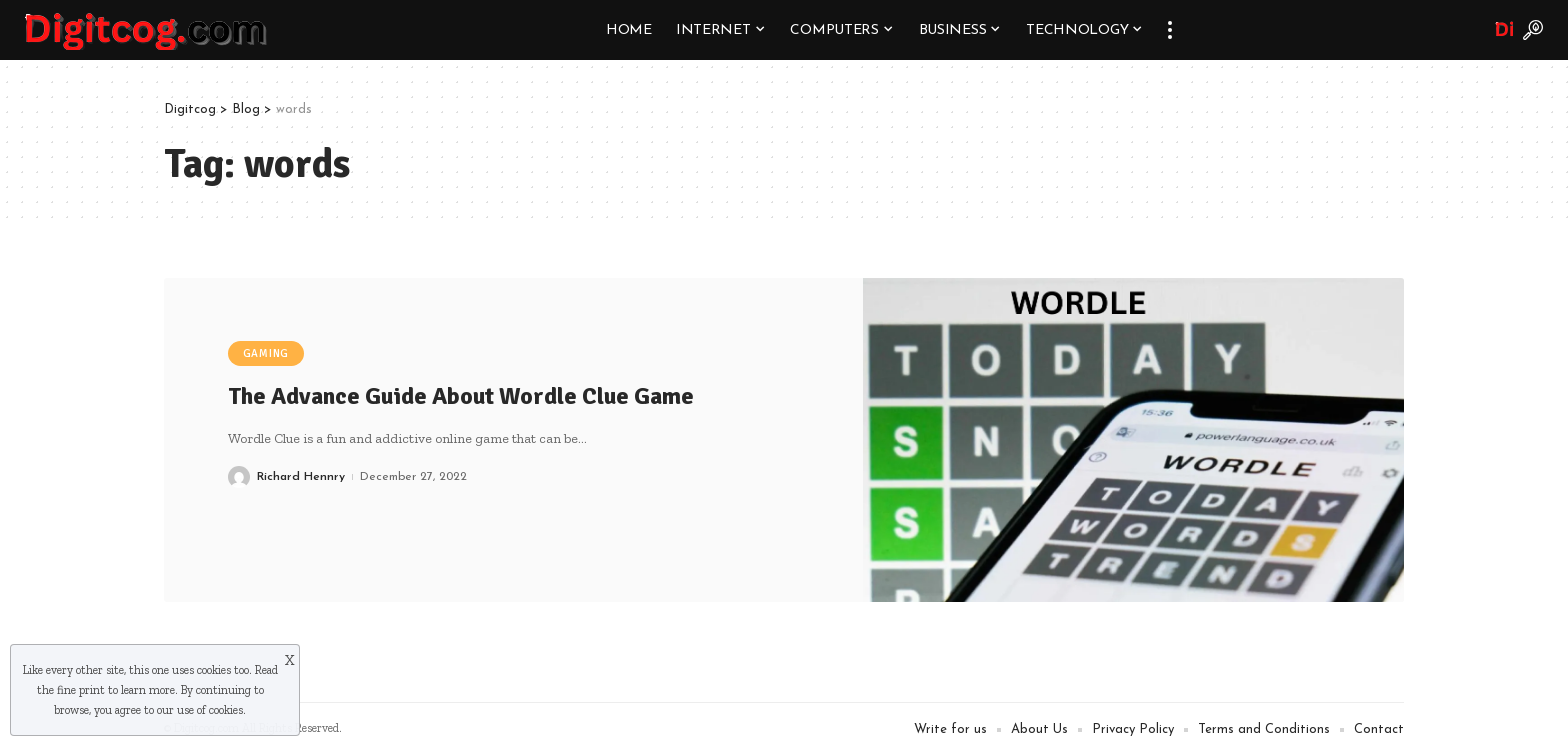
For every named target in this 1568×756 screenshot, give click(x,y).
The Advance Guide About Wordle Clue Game (461, 396)
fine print (81, 690)
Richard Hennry (301, 477)
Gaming (266, 353)
